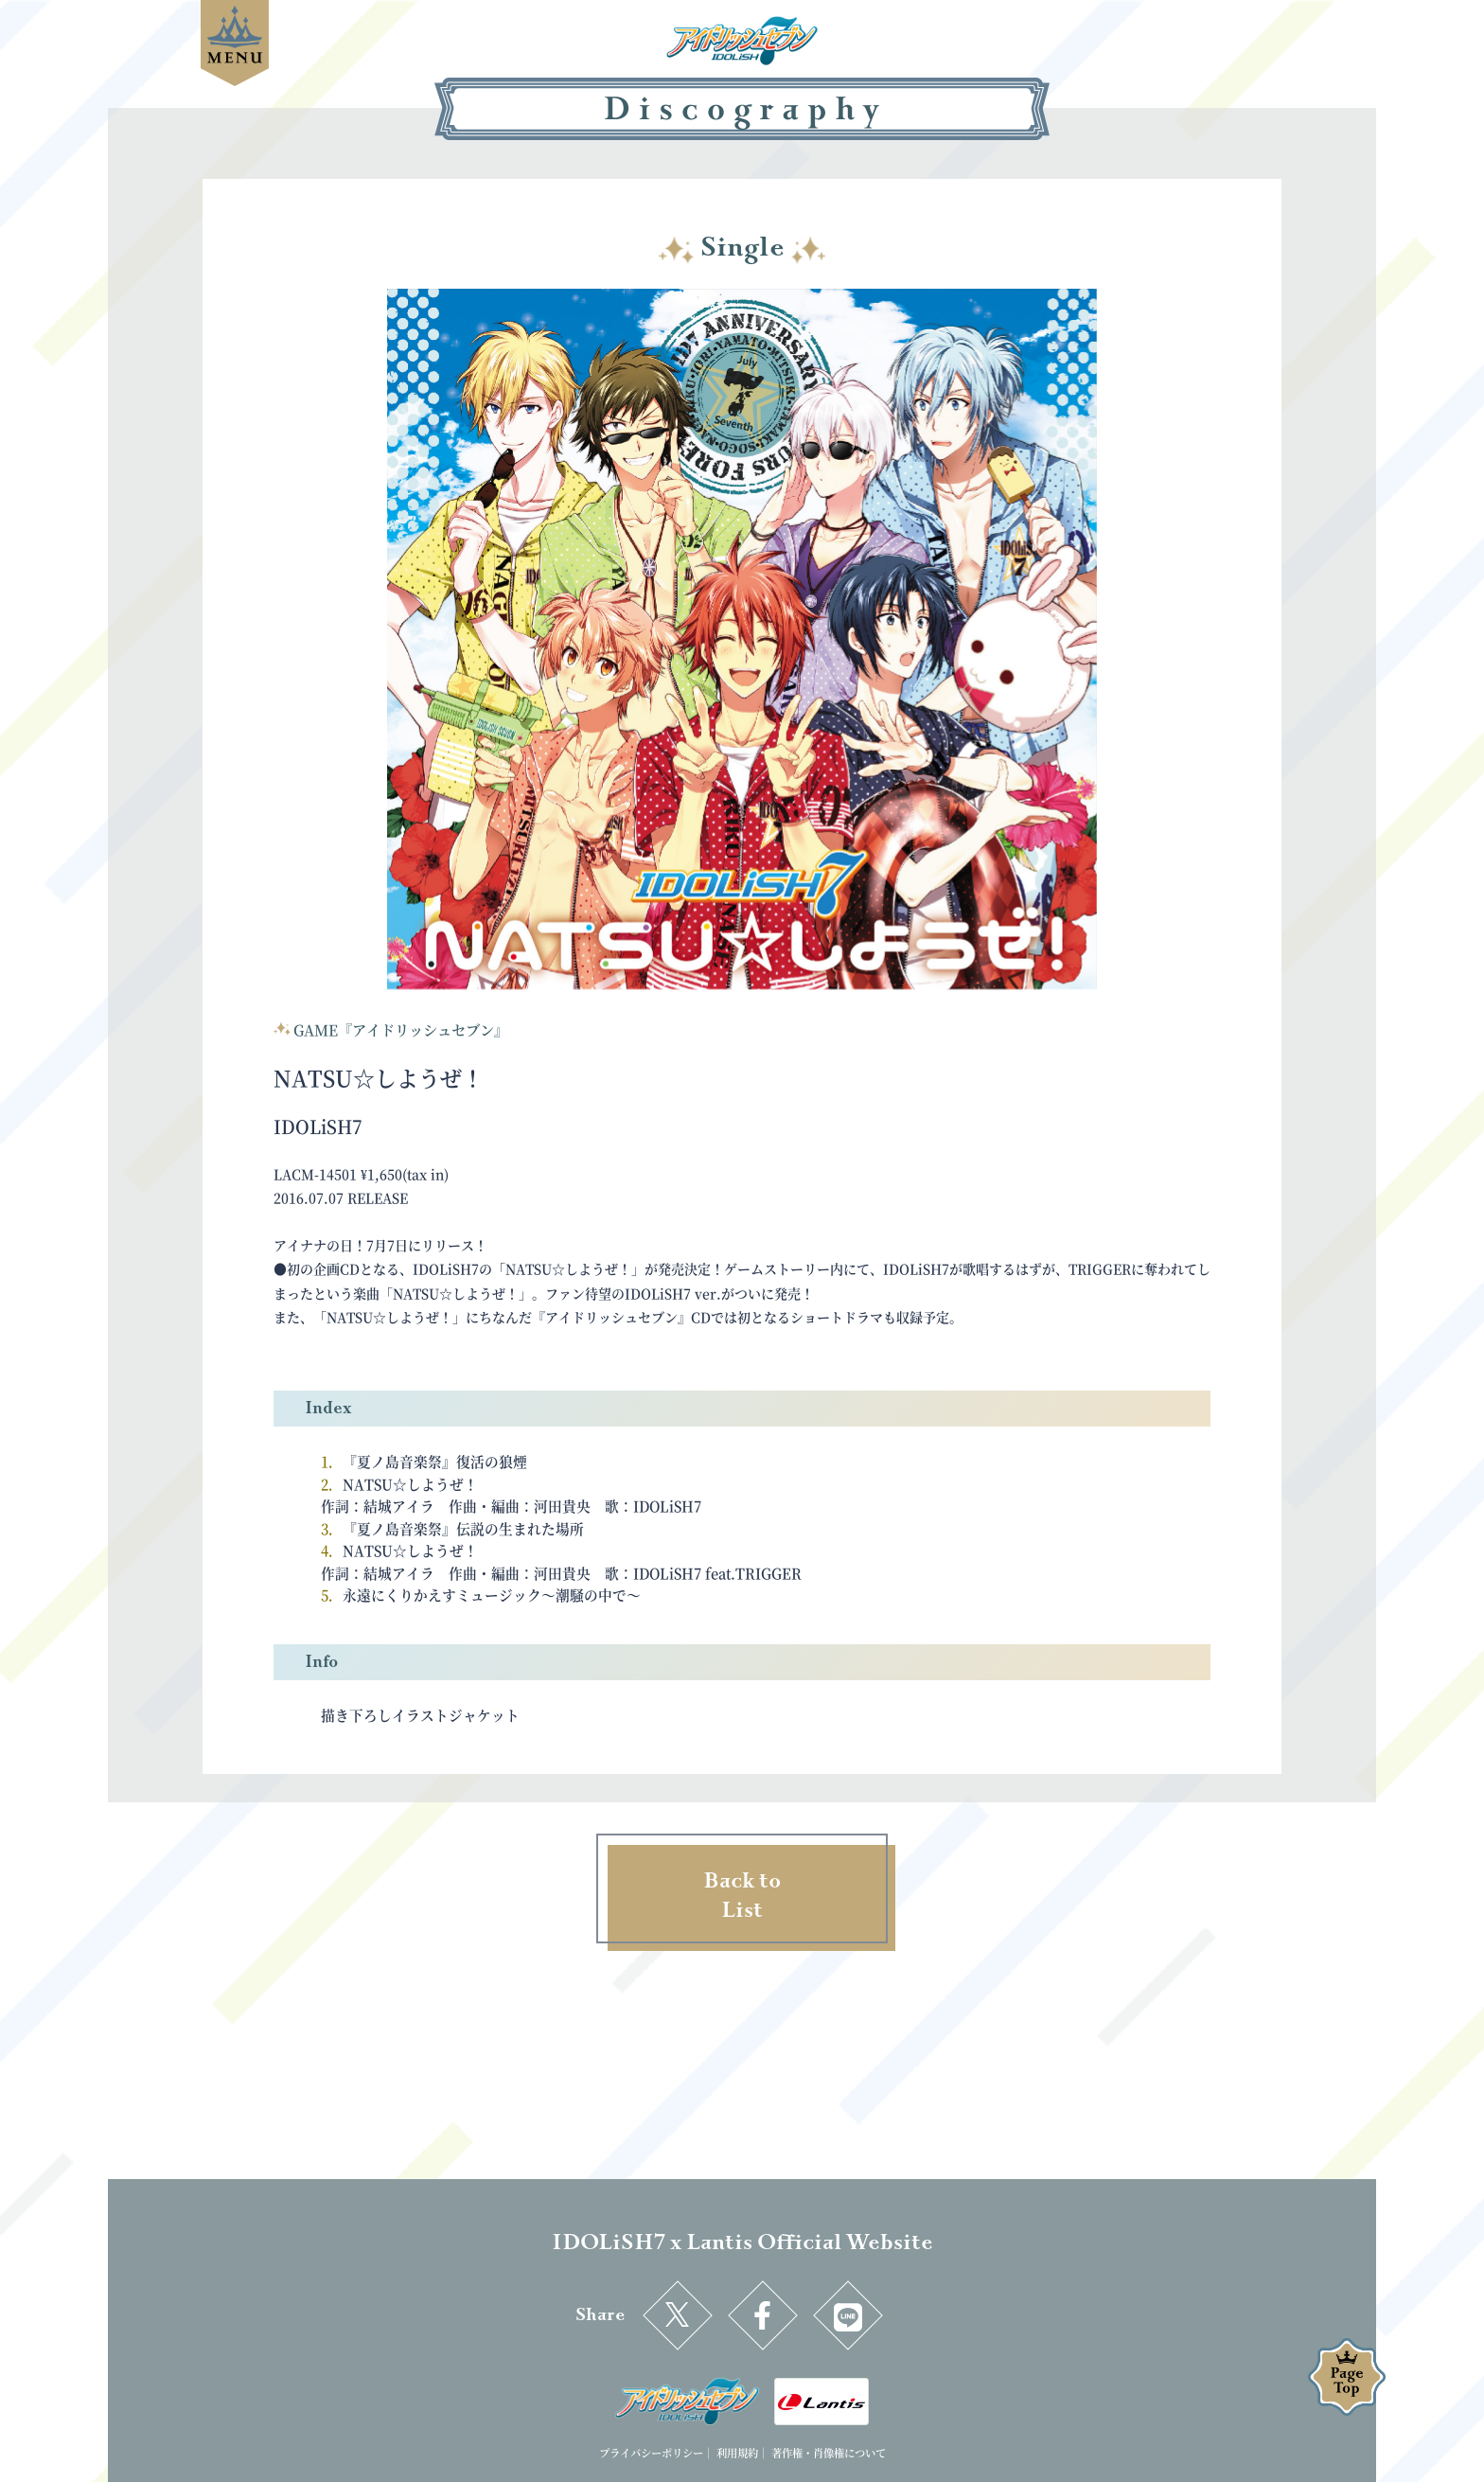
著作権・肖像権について (828, 2452)
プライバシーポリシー (651, 2452)
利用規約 (737, 2452)
